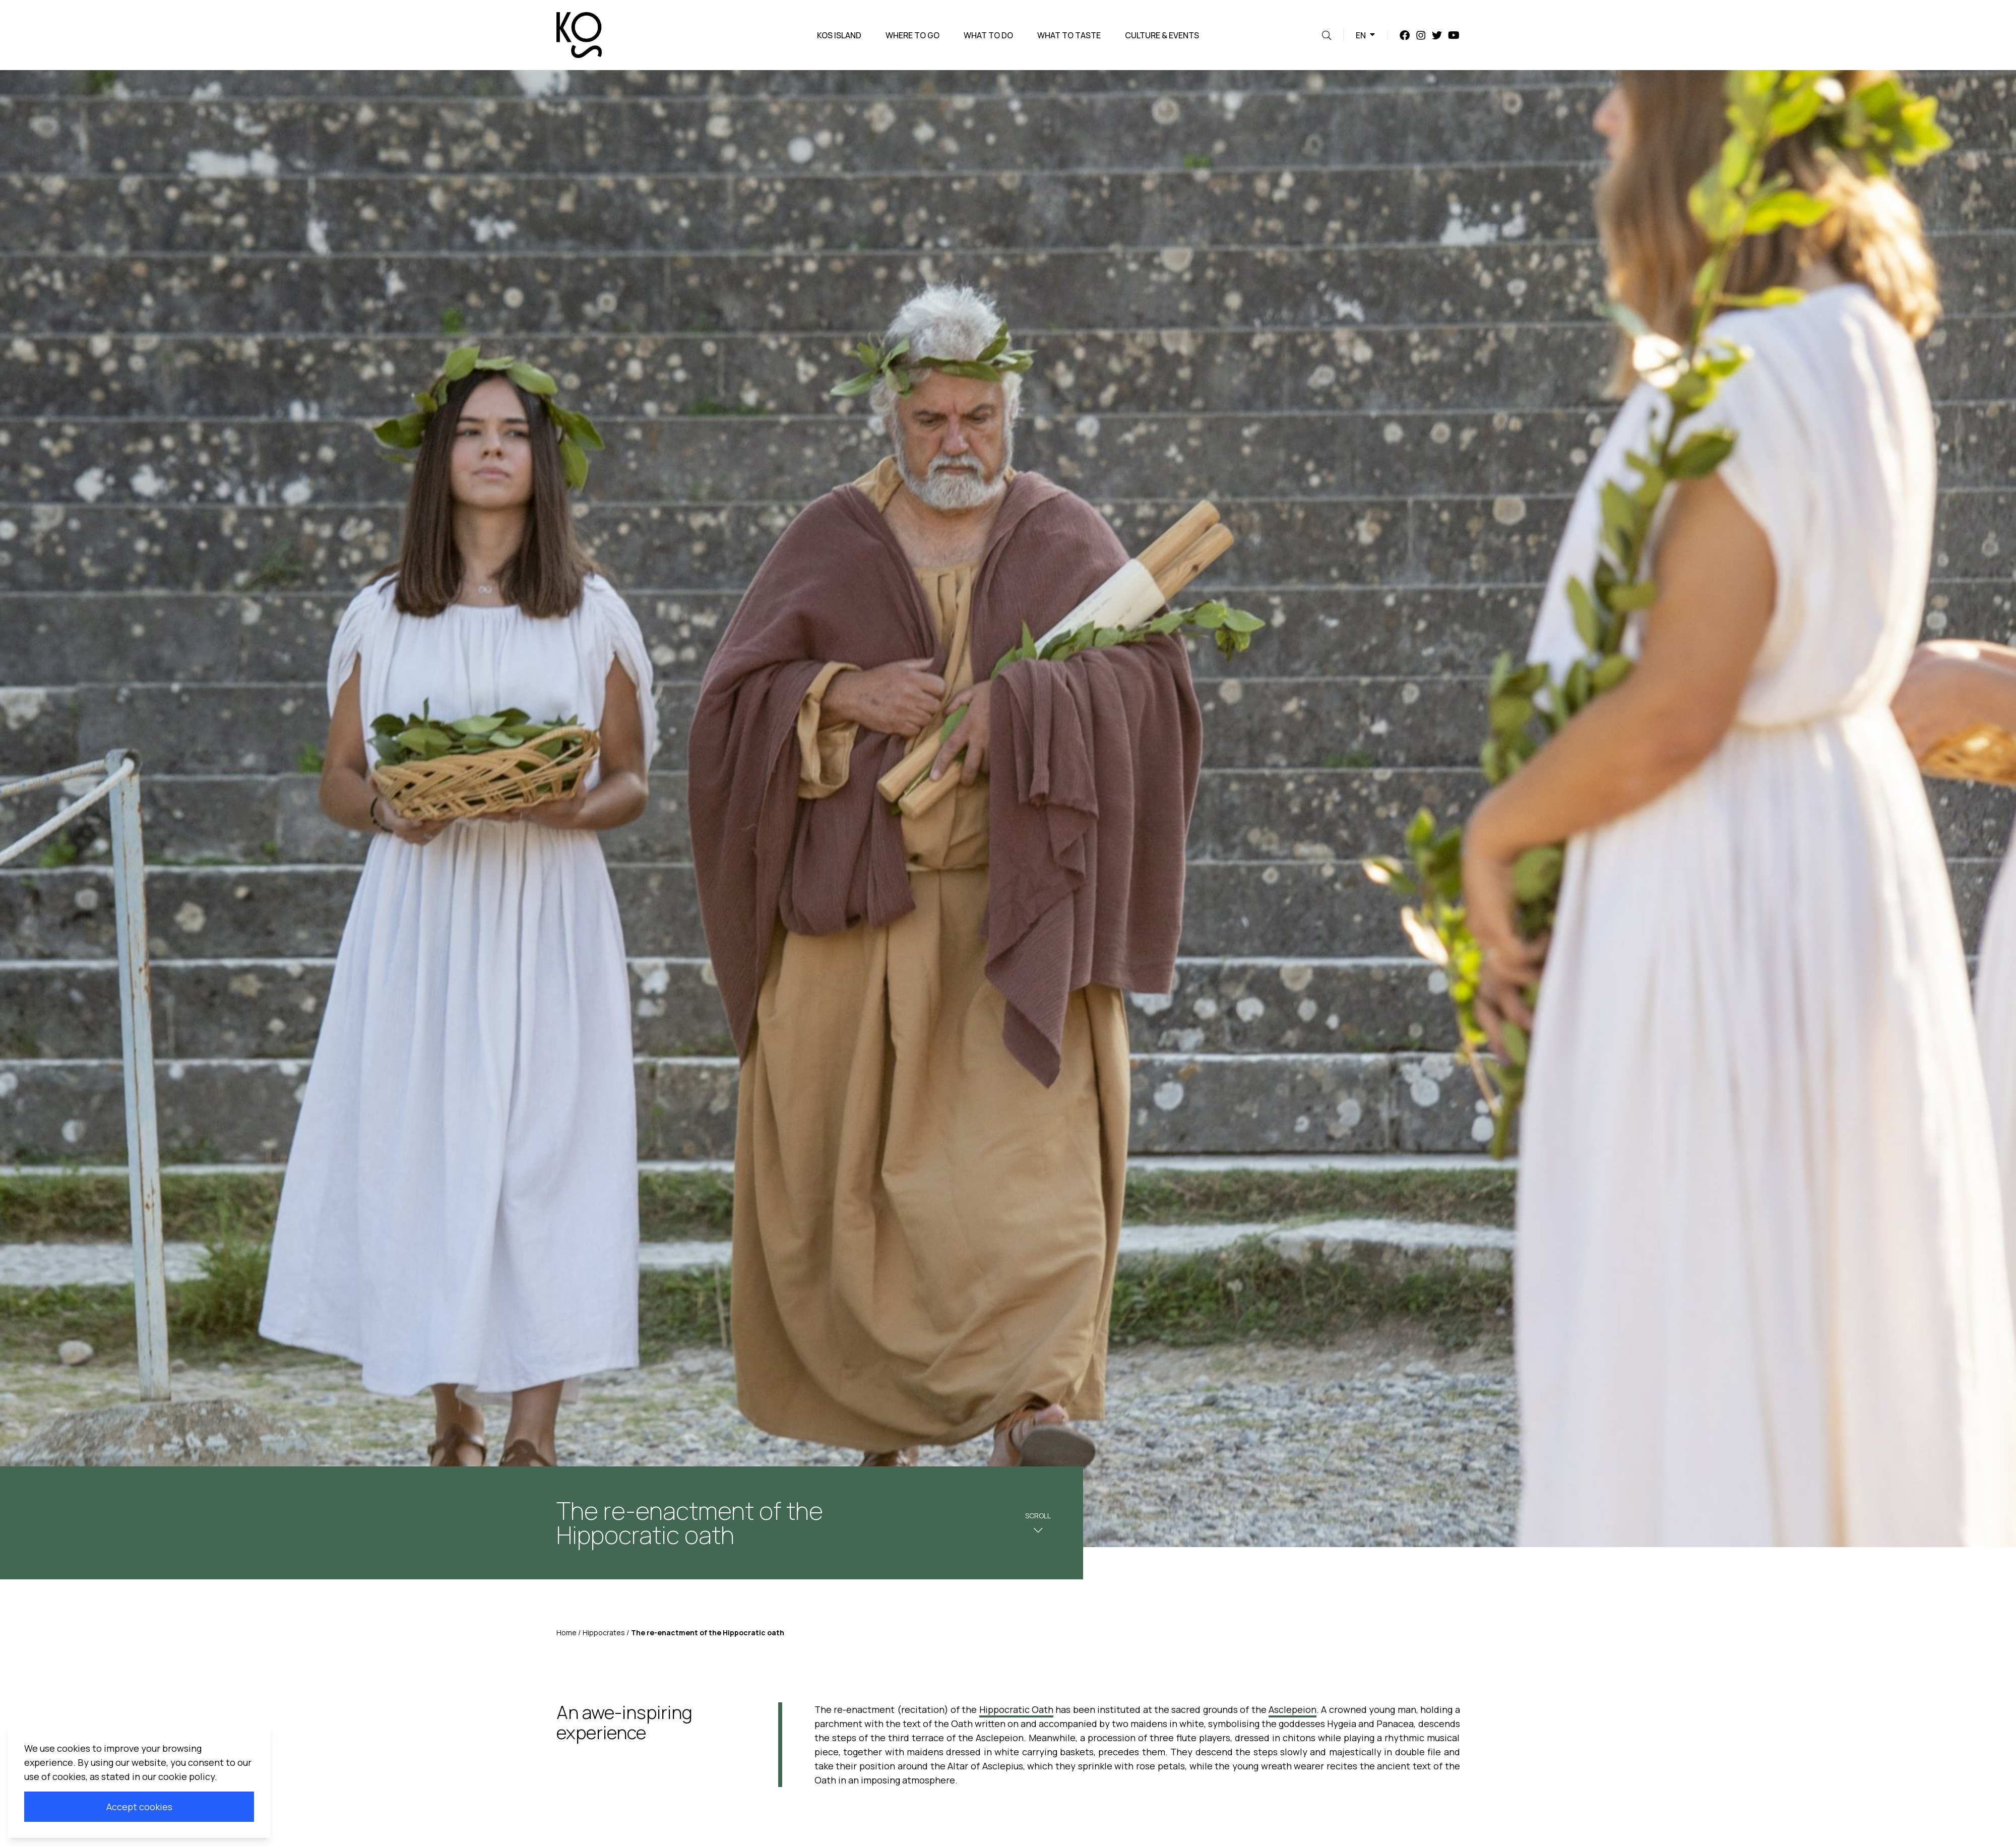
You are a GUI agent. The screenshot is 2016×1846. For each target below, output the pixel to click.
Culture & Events (1162, 35)
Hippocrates (604, 1632)
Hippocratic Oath (1016, 1709)
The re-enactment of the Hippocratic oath (707, 1632)
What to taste (1069, 35)
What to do (988, 35)
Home (566, 1632)
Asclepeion (1292, 1709)
